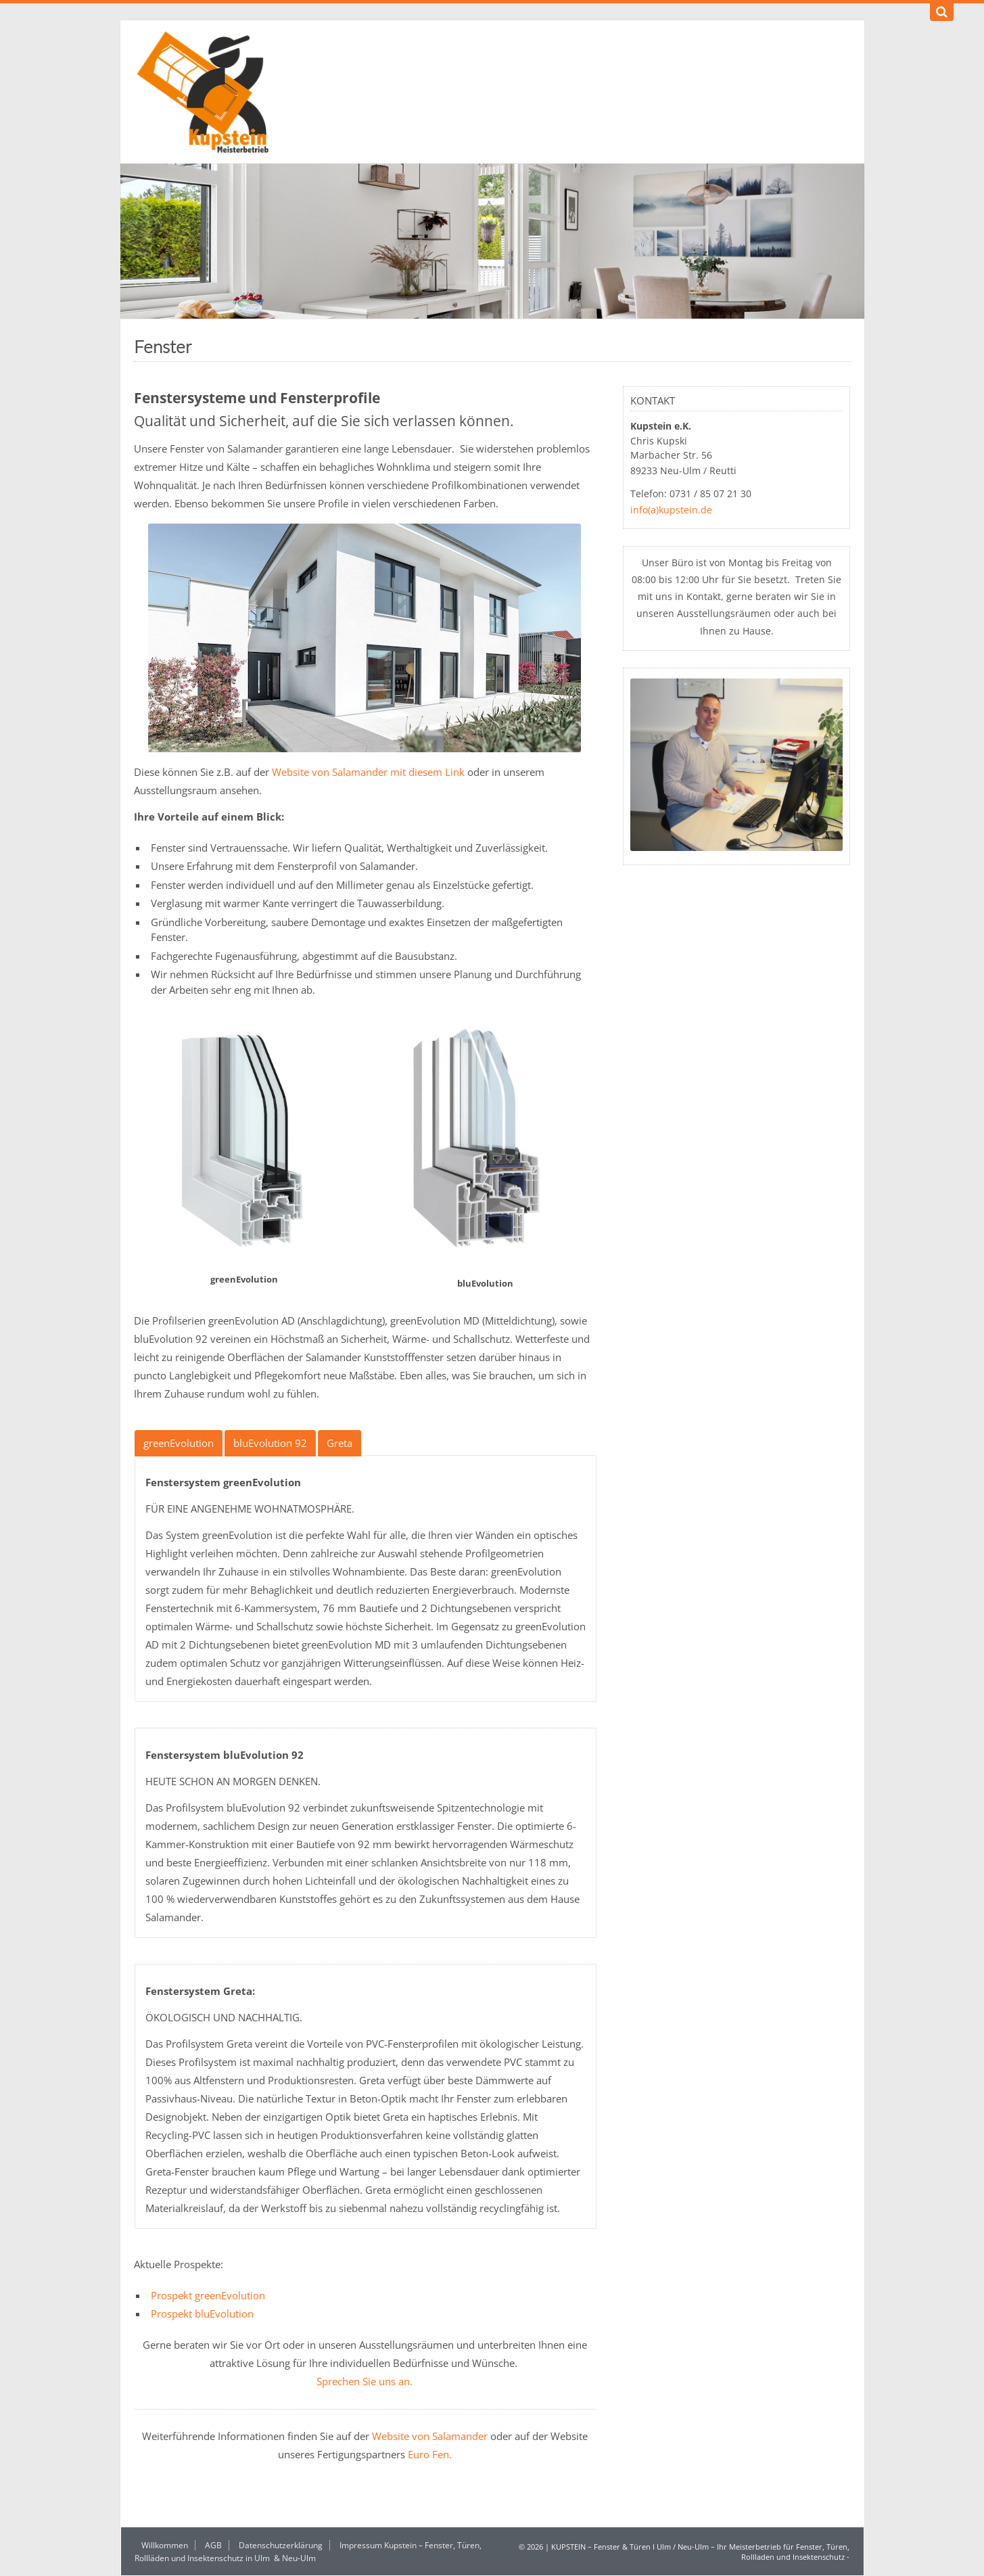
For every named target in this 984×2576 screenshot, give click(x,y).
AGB (213, 2545)
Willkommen (164, 2545)
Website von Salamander (430, 2436)
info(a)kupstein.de (671, 509)
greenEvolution (178, 1443)
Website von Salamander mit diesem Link (368, 772)
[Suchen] (942, 12)
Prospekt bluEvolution (202, 2313)
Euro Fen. (430, 2454)
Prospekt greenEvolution (208, 2295)
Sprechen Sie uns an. (365, 2381)
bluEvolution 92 (270, 1443)
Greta (339, 1443)
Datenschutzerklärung (281, 2545)
